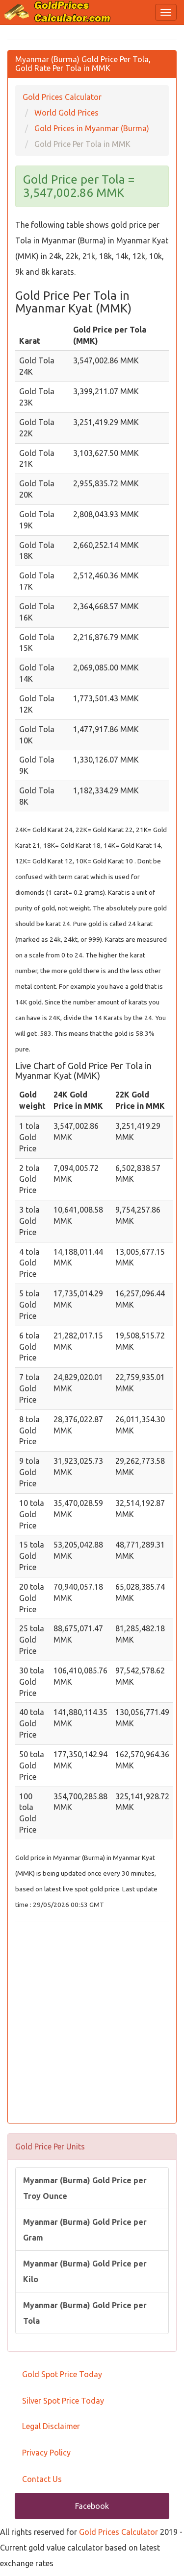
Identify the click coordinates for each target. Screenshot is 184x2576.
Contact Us (42, 2479)
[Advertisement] (92, 2024)
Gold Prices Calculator (118, 2532)
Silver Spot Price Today (63, 2400)
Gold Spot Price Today (62, 2374)
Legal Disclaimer (51, 2426)
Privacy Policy (46, 2452)
